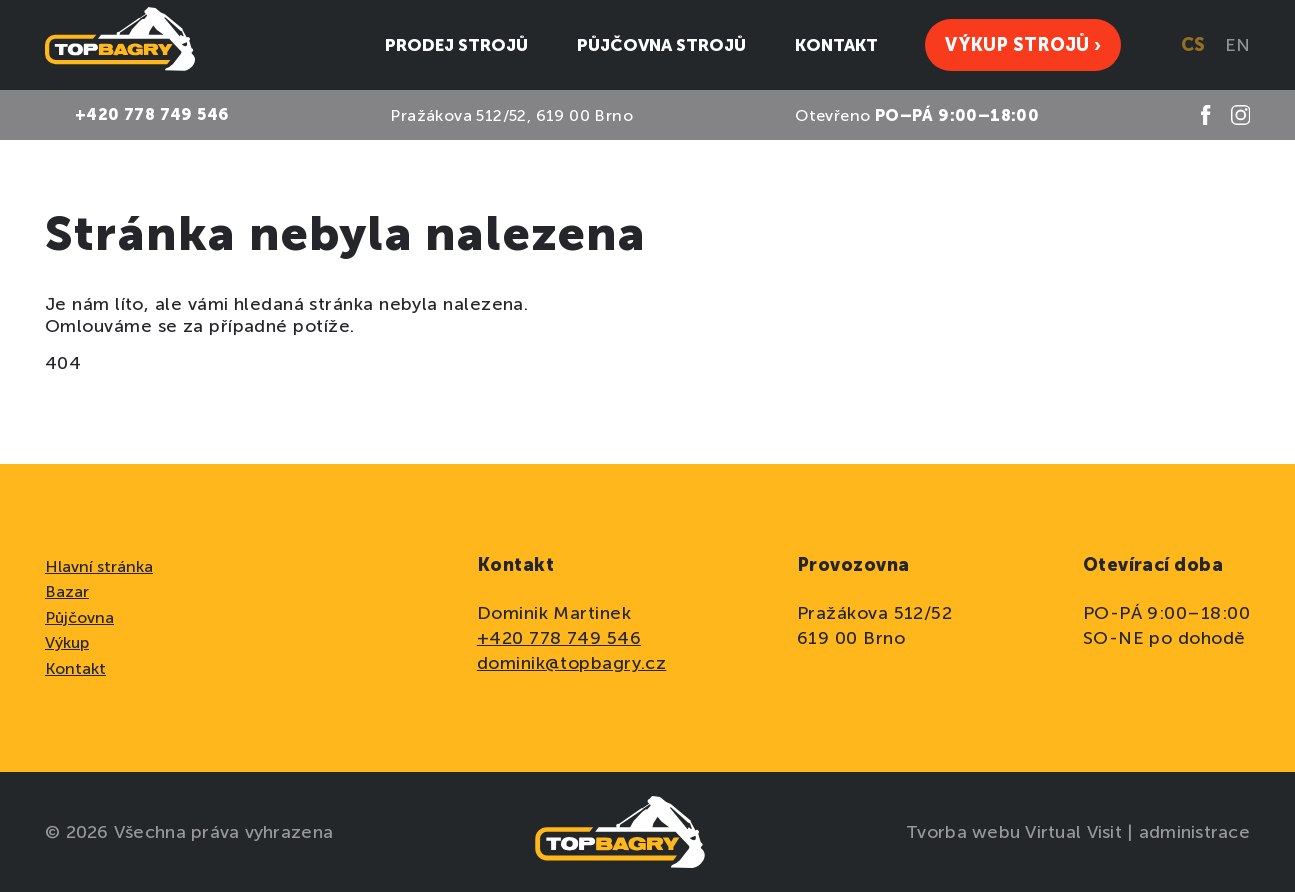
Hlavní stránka (99, 566)
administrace (1194, 832)
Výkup (67, 642)
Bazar (67, 591)
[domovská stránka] (120, 45)
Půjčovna (79, 617)
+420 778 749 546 (559, 638)
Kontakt (75, 668)
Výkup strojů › (1023, 45)
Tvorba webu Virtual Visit (1016, 832)
